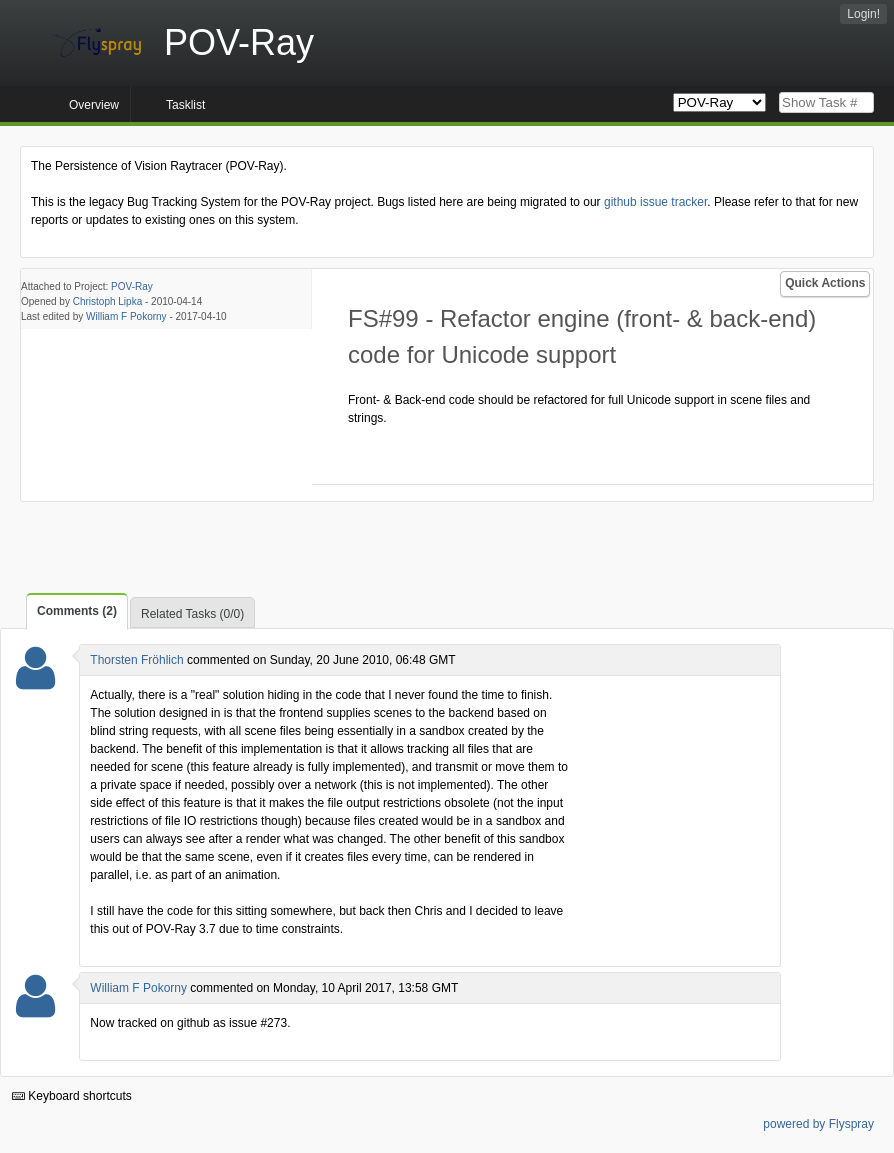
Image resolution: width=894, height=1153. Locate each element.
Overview (94, 105)
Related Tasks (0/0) (192, 614)
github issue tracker (655, 202)
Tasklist (185, 105)
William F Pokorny (126, 316)
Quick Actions (825, 283)
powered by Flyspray (818, 1124)
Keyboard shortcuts (72, 1096)
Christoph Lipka (107, 301)
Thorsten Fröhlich (136, 660)
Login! (863, 14)
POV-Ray (132, 286)
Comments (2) (77, 611)
